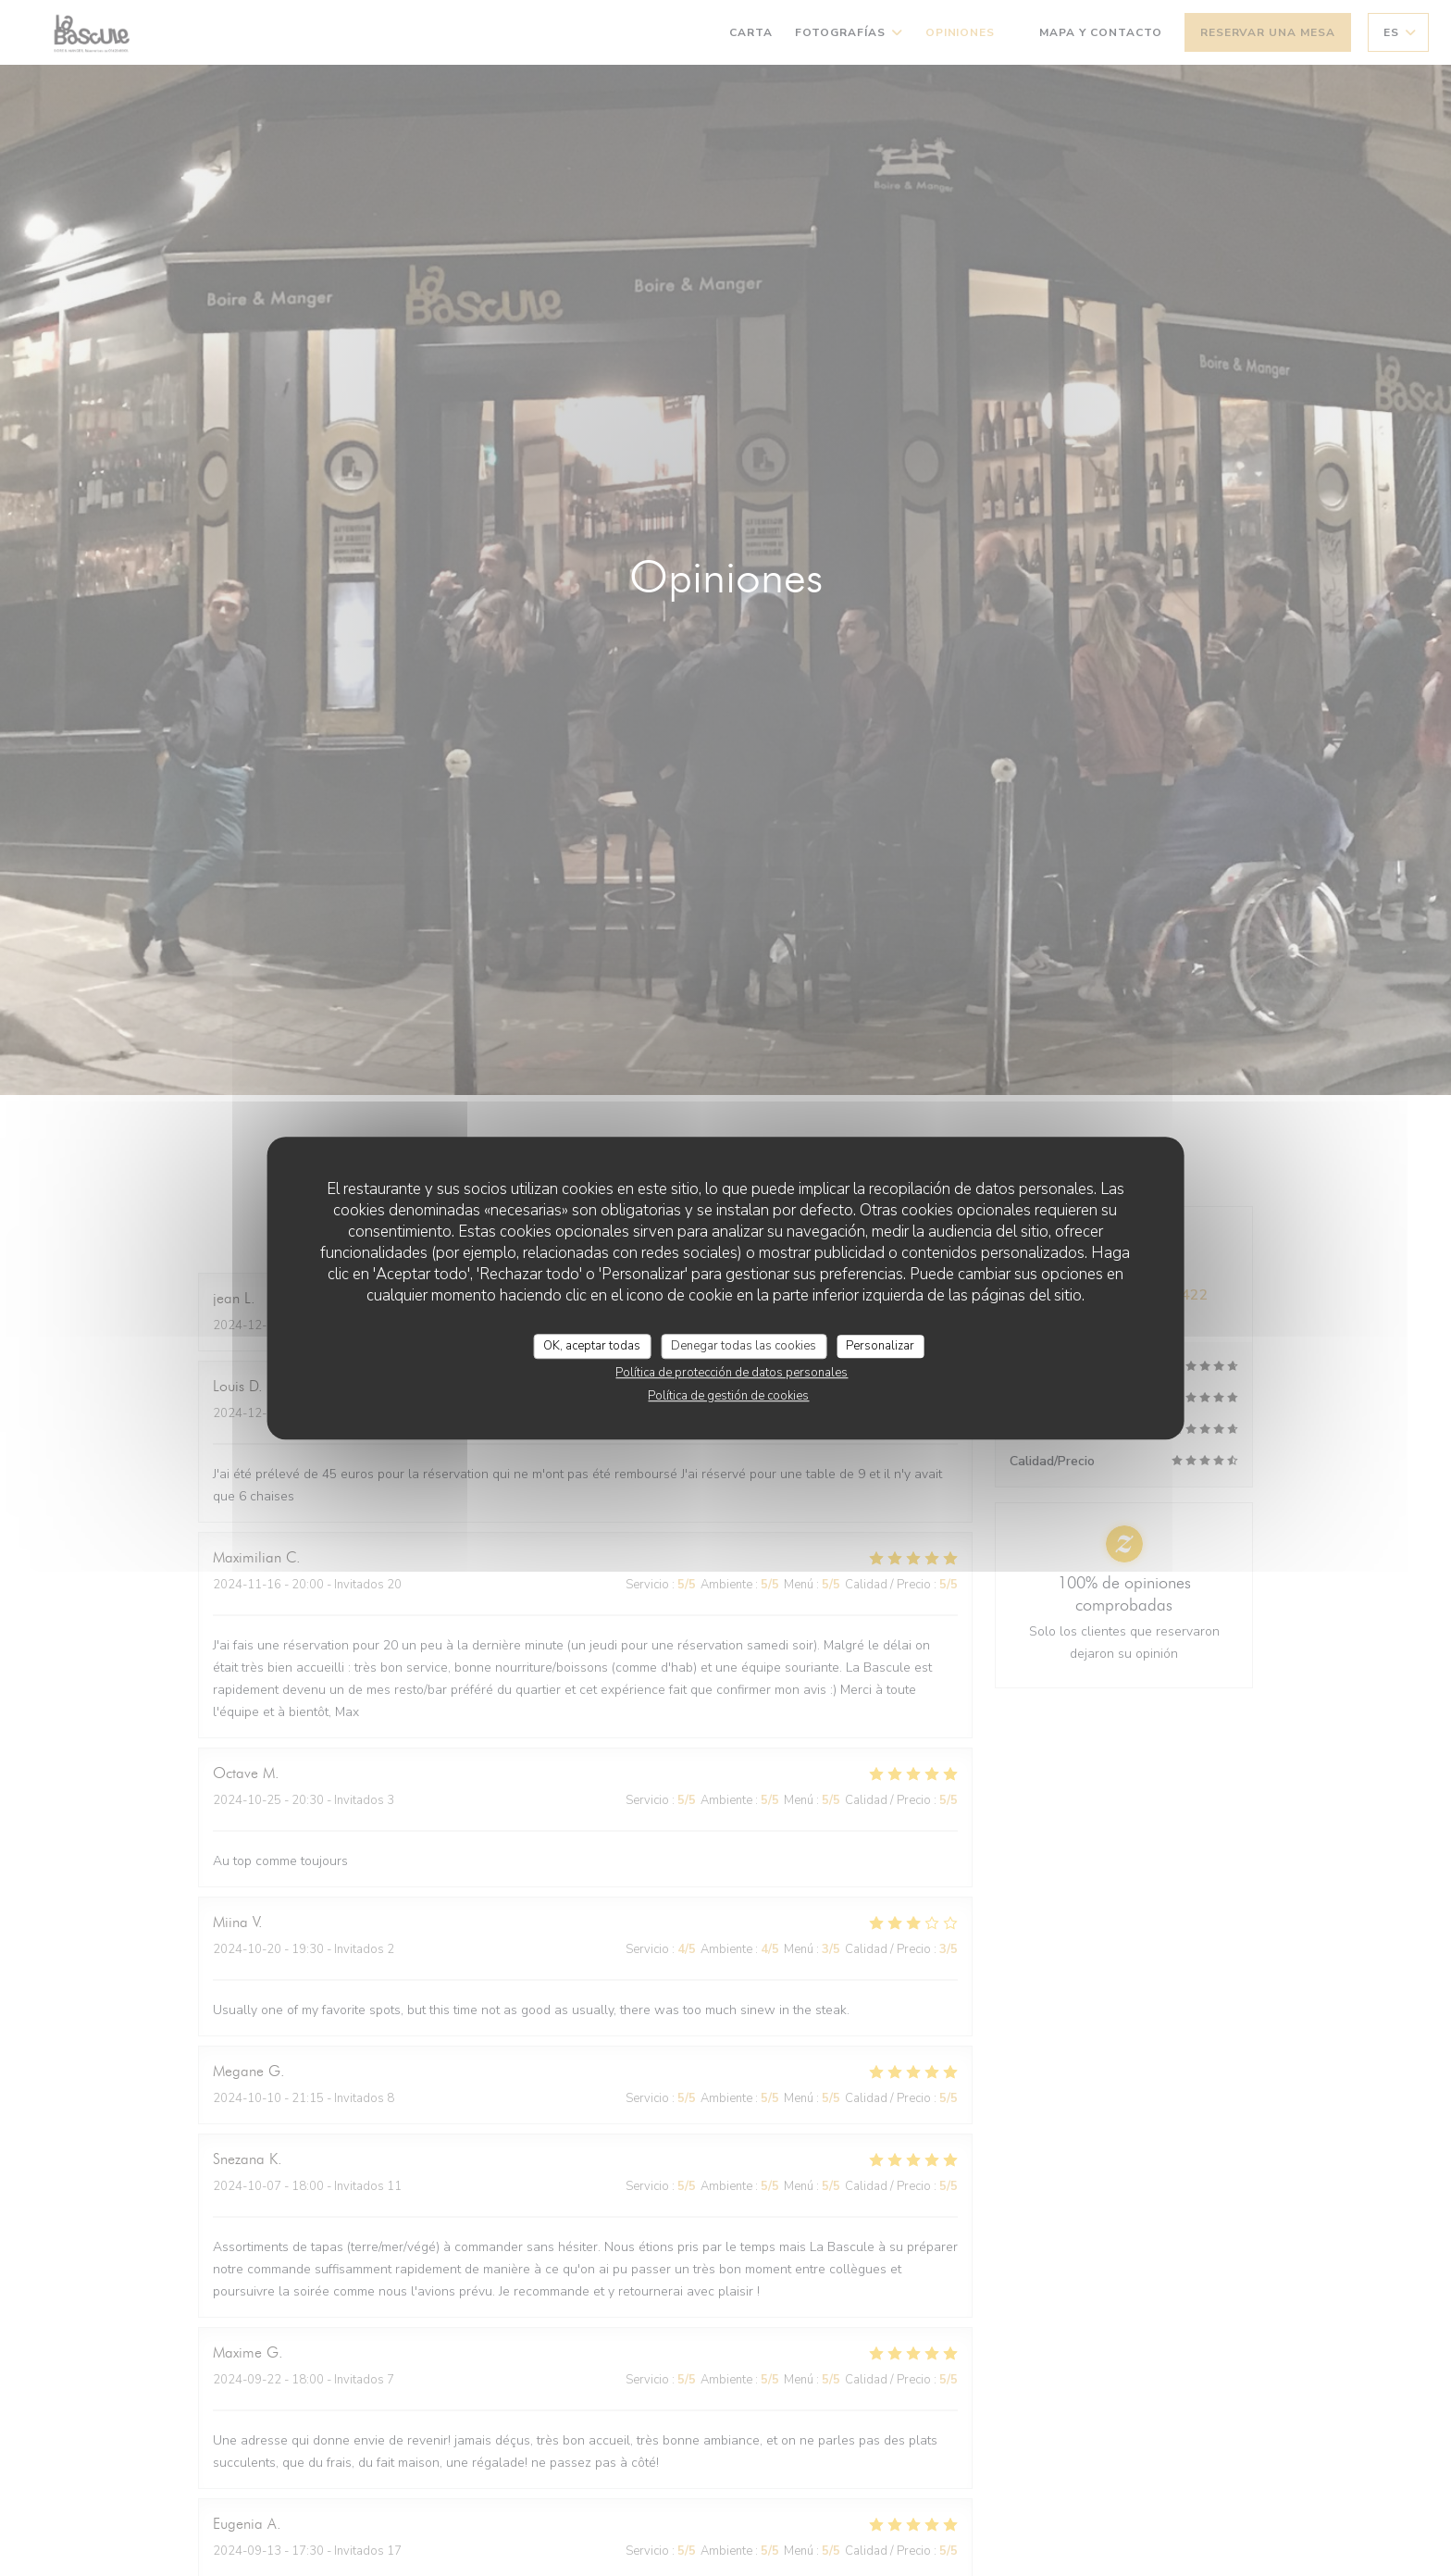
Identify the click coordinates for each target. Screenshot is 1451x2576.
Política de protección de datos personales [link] (731, 1372)
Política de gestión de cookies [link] (728, 1396)
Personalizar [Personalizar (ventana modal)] (880, 1346)
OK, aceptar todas (591, 1346)
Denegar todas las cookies (743, 1346)
